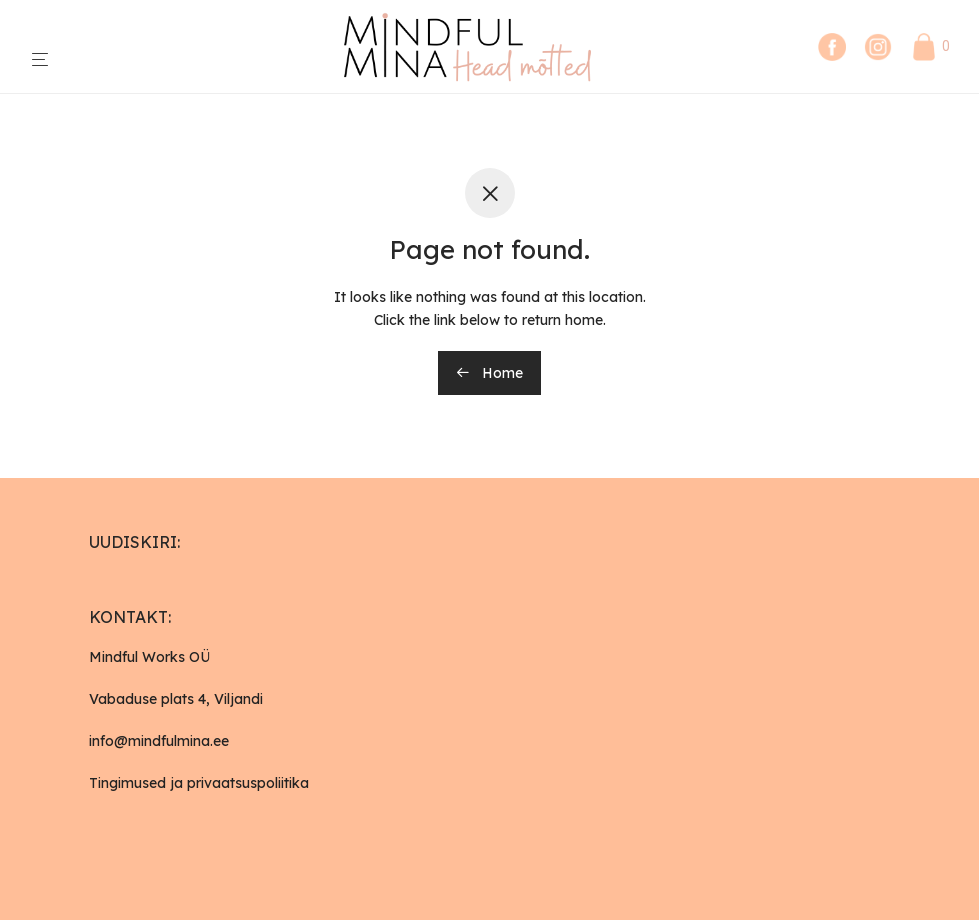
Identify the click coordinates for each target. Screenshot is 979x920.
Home (489, 373)
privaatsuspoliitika (248, 783)
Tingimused (127, 783)
